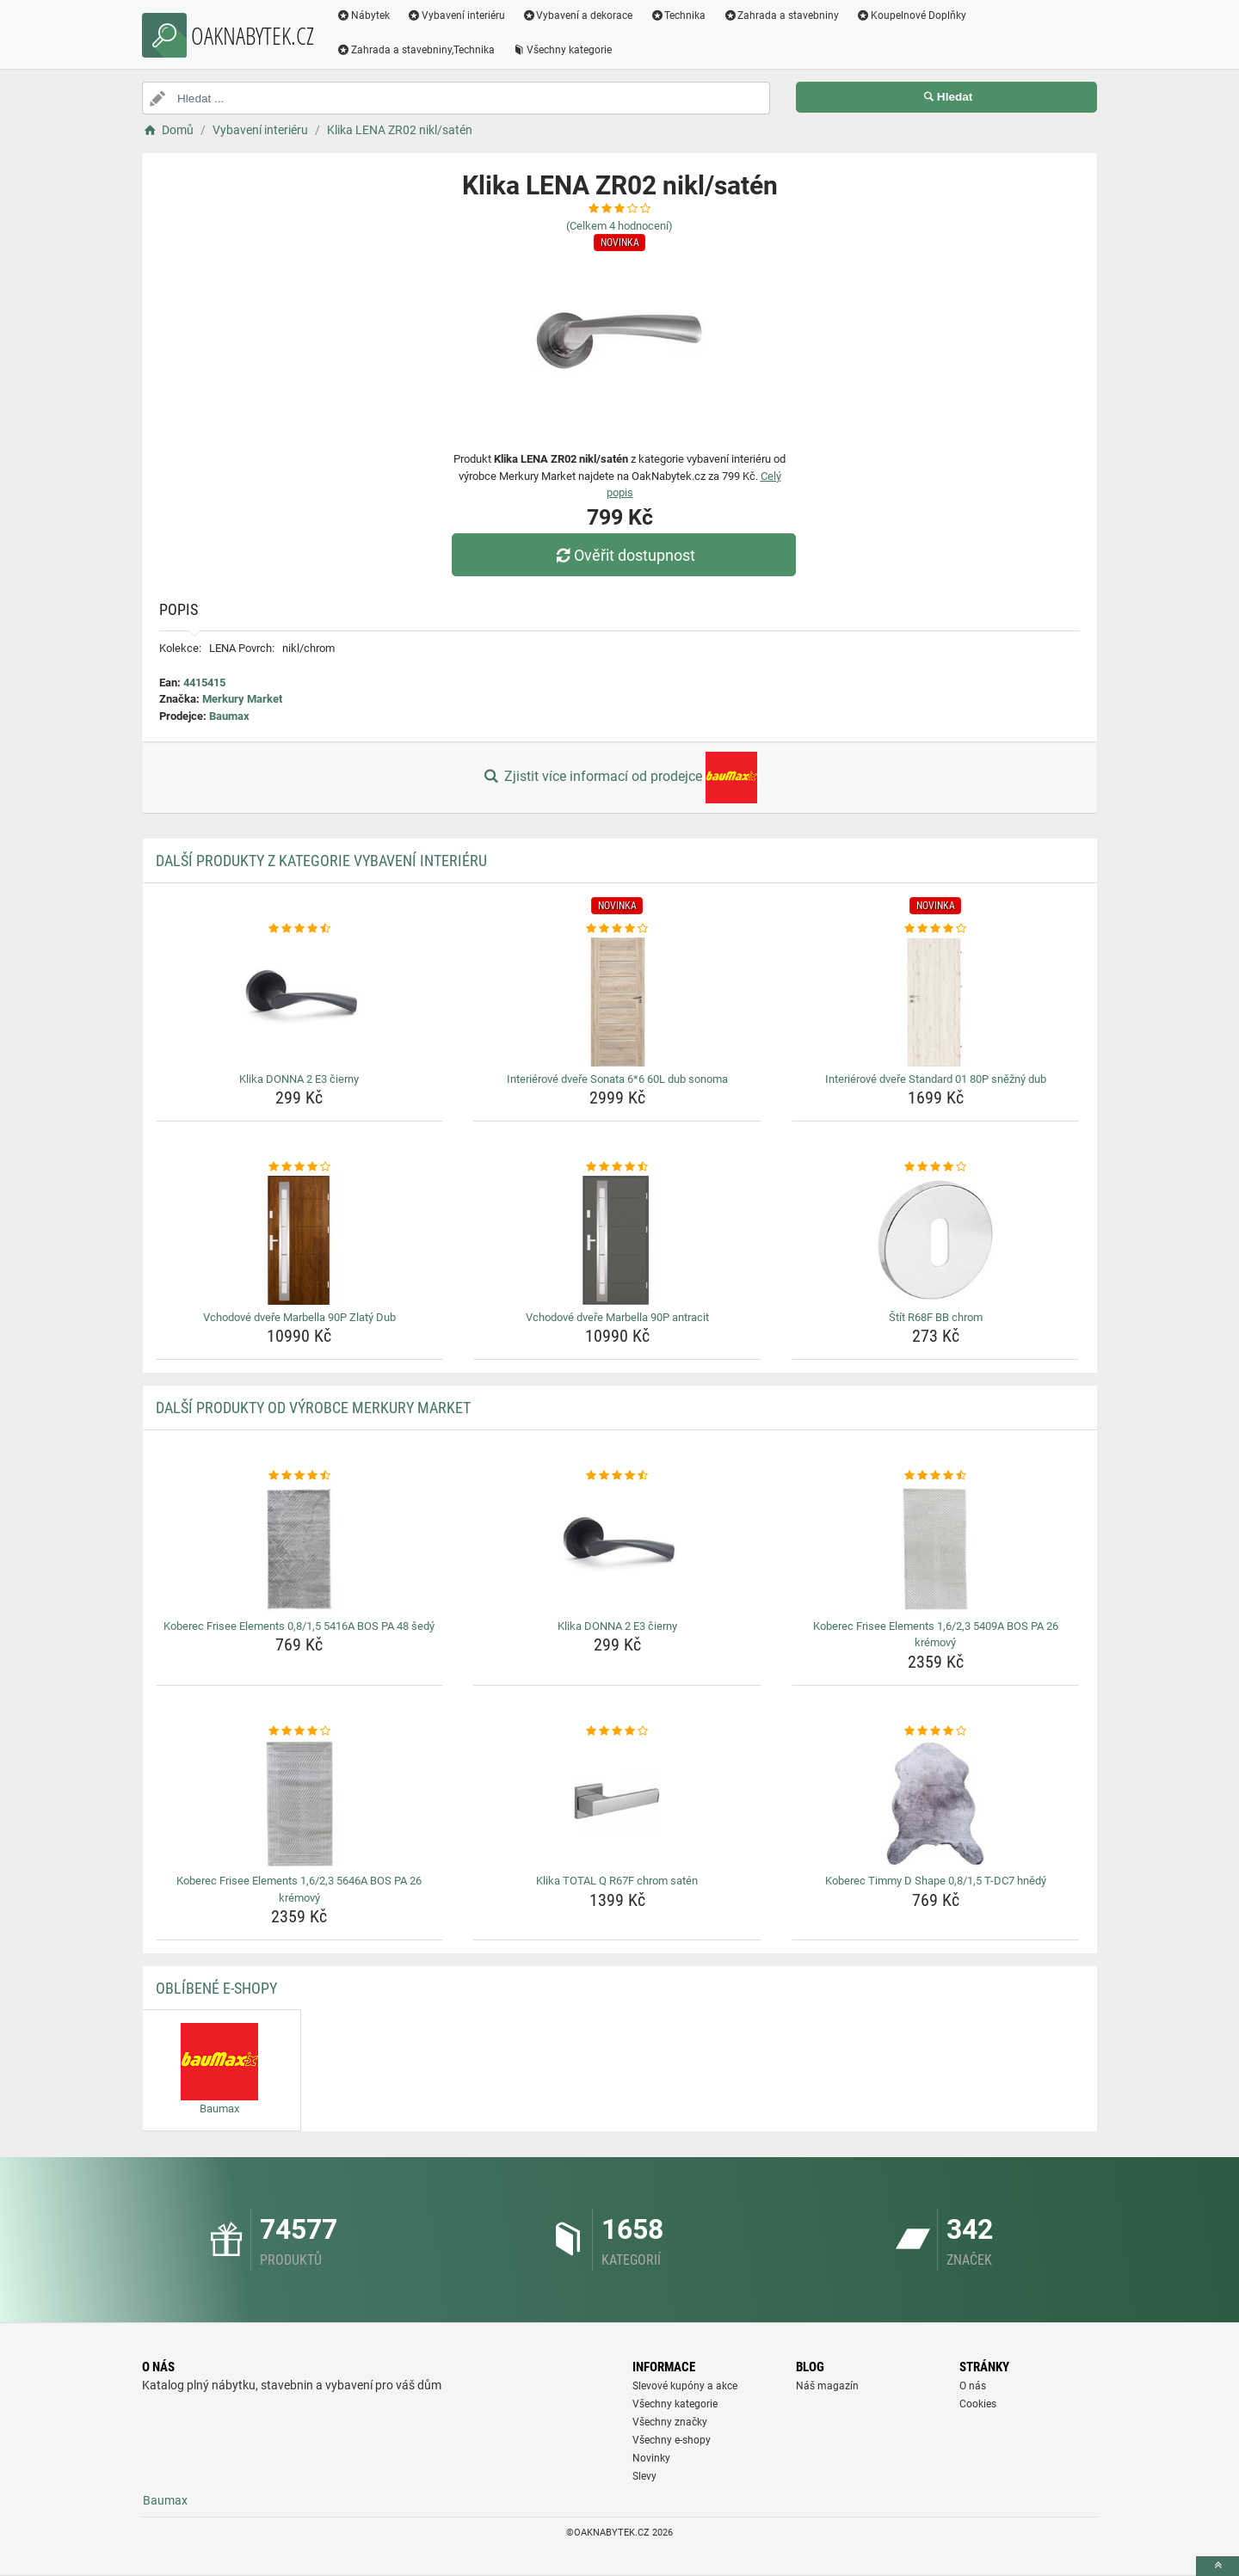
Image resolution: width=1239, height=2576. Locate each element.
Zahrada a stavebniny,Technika (415, 50)
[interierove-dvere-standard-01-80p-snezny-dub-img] (935, 1002)
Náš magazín (827, 2386)
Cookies (977, 2404)
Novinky (651, 2458)
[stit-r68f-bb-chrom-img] (935, 1240)
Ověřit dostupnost (623, 555)
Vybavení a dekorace (577, 15)
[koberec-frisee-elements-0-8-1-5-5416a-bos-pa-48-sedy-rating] (300, 1476)
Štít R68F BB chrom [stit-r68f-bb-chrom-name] (936, 1317)
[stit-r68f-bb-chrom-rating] (935, 1167)
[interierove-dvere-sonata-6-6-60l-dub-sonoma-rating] (617, 929)
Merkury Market (242, 698)
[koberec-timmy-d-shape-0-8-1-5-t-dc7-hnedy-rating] (935, 1731)
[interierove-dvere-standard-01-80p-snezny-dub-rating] (935, 929)
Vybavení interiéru (456, 15)
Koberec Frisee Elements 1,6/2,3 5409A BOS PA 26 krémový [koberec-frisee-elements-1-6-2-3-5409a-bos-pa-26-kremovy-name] (935, 1635)
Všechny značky (669, 2422)
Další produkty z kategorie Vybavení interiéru (321, 860)
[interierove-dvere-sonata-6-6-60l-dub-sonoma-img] (617, 1002)
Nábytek (363, 15)
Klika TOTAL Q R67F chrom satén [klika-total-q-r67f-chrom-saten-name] (617, 1880)
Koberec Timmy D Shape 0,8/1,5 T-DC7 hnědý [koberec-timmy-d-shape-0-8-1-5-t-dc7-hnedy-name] (935, 1880)
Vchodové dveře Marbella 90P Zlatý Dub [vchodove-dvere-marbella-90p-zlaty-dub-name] (299, 1317)
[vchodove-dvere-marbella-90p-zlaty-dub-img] (300, 1240)
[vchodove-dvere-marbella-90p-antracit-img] (617, 1240)
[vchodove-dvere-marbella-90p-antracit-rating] (617, 1167)
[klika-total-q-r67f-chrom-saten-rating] (617, 1731)
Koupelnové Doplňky (911, 15)
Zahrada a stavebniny (781, 15)
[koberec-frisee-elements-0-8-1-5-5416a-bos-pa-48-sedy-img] (300, 1549)
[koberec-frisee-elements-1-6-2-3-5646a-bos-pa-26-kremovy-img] (300, 1803)
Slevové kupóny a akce (684, 2386)
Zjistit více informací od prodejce (619, 777)
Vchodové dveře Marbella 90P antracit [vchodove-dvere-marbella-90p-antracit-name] (617, 1317)
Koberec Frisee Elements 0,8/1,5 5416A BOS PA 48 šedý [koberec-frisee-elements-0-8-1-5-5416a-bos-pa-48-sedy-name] (299, 1626)
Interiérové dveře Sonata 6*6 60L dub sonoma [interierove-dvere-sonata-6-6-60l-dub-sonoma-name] (617, 1079)
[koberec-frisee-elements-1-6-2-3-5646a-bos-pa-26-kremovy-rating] (300, 1731)
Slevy (644, 2476)
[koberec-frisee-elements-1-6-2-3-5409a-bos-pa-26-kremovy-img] (935, 1549)
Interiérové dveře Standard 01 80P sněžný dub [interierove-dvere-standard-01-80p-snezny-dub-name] (935, 1079)
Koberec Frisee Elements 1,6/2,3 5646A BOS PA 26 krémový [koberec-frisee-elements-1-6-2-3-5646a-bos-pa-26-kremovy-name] (299, 1889)
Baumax (229, 716)
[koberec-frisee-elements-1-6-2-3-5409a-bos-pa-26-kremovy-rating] (935, 1476)
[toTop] (1217, 2566)
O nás (972, 2386)
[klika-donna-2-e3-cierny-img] (300, 1002)
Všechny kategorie (562, 50)
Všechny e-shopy (671, 2440)
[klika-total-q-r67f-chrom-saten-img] (617, 1803)
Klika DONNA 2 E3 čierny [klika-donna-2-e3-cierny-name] (299, 1079)
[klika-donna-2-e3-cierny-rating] (300, 929)
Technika (678, 15)
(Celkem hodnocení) (619, 225)
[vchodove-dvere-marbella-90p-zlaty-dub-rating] (300, 1167)
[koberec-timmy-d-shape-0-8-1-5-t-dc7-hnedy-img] (935, 1803)
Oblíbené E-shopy (216, 1988)
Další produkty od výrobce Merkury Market (313, 1408)
